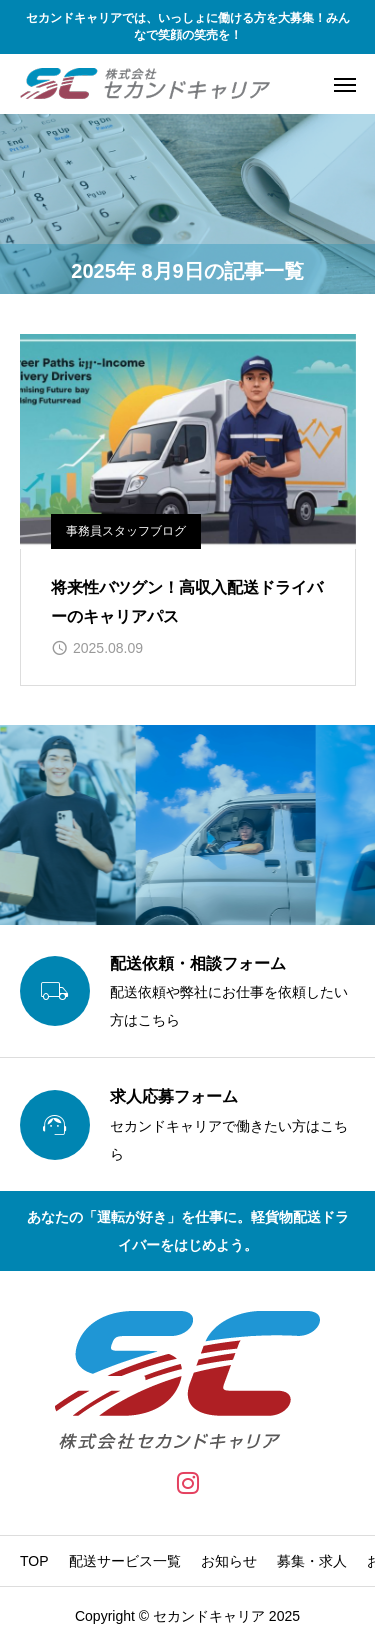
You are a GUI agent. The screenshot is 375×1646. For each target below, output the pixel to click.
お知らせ (229, 1561)
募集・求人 (312, 1561)
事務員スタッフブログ (126, 531)
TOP (34, 1561)
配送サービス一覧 (125, 1561)
